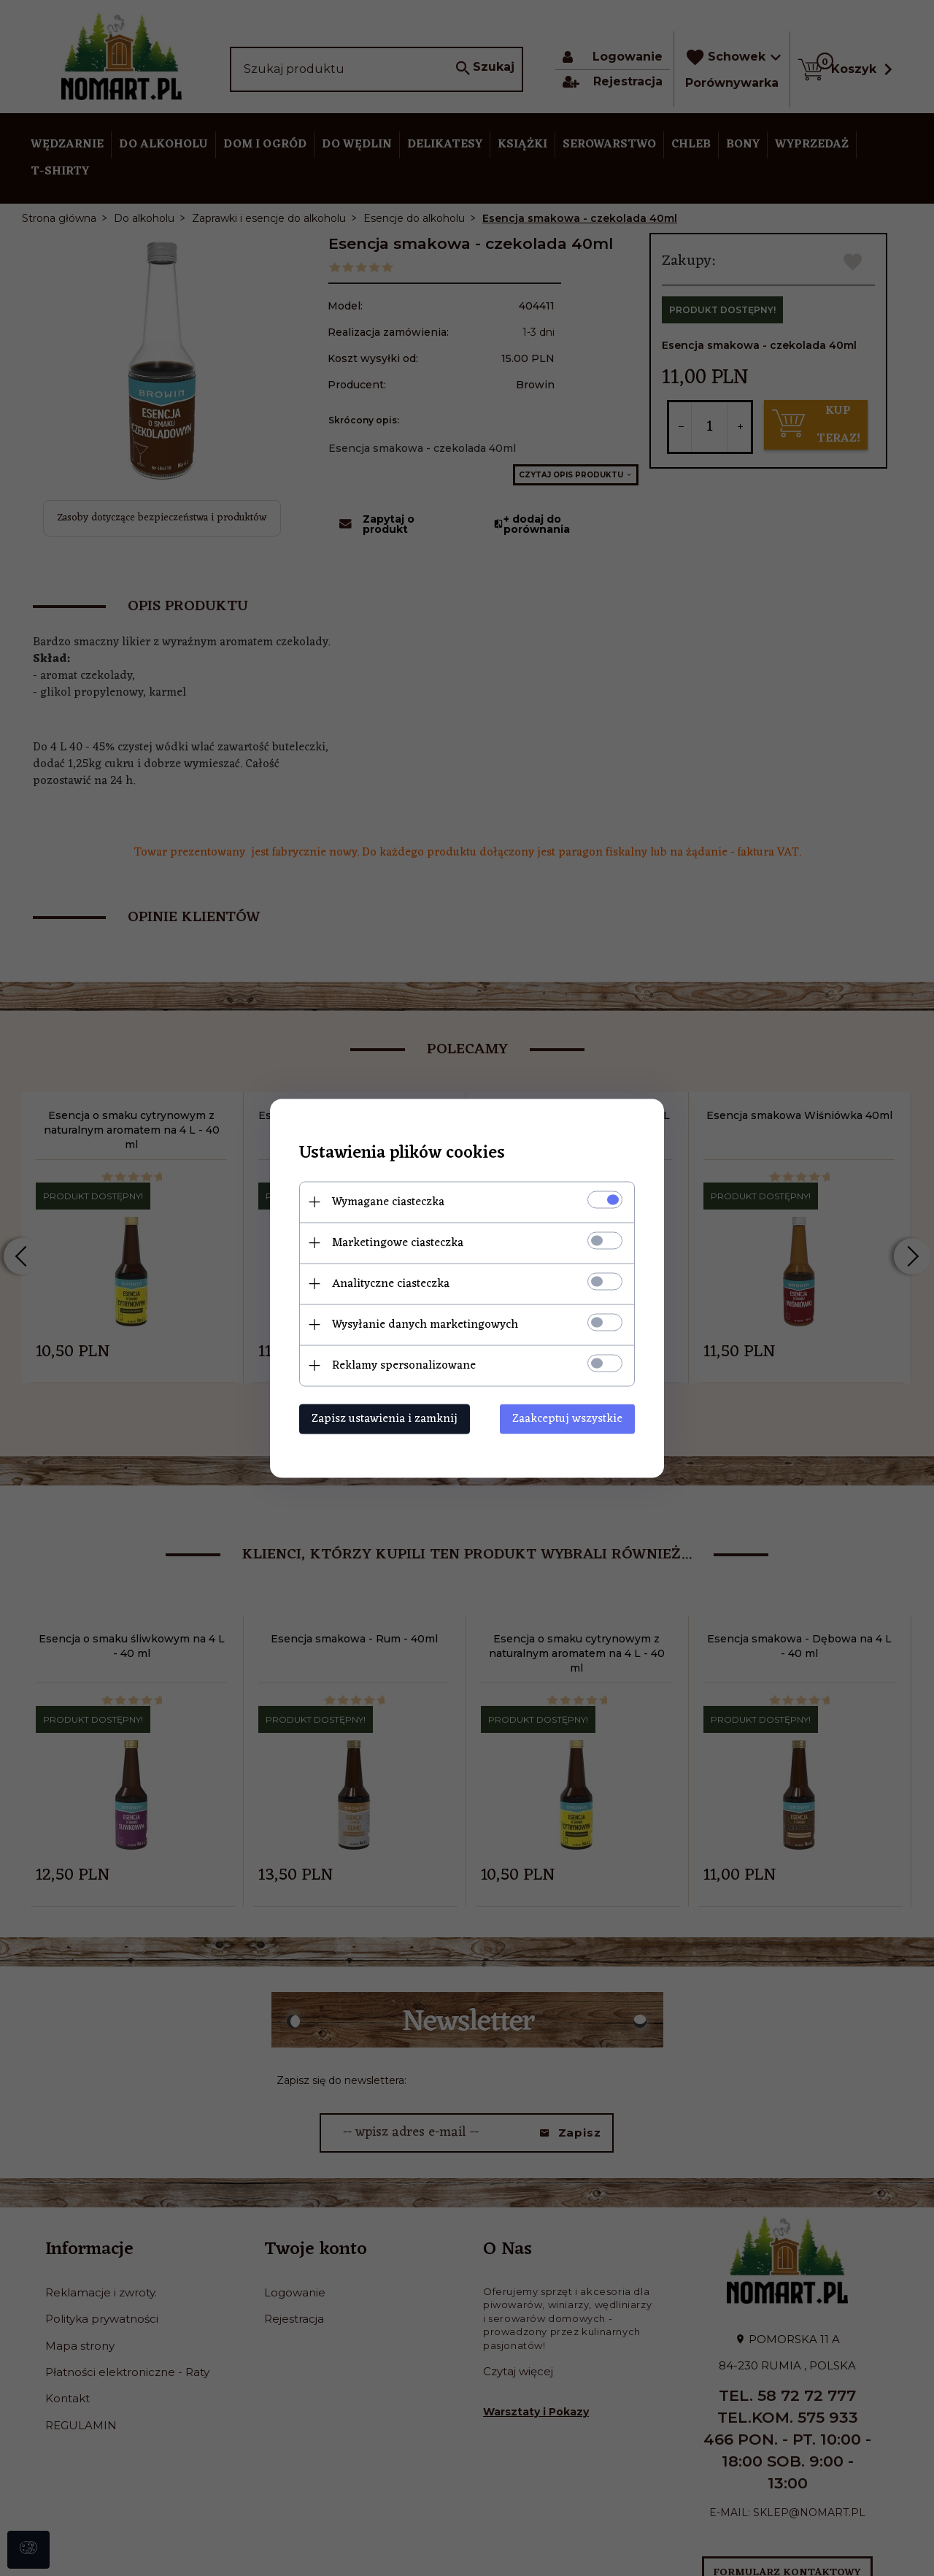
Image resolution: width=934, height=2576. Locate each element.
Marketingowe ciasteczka (397, 1242)
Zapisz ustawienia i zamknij (385, 1418)
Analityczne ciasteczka (390, 1283)
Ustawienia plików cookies (402, 1153)
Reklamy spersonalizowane (404, 1365)
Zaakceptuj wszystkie (567, 1418)
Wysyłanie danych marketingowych (425, 1324)
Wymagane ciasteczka (388, 1201)
